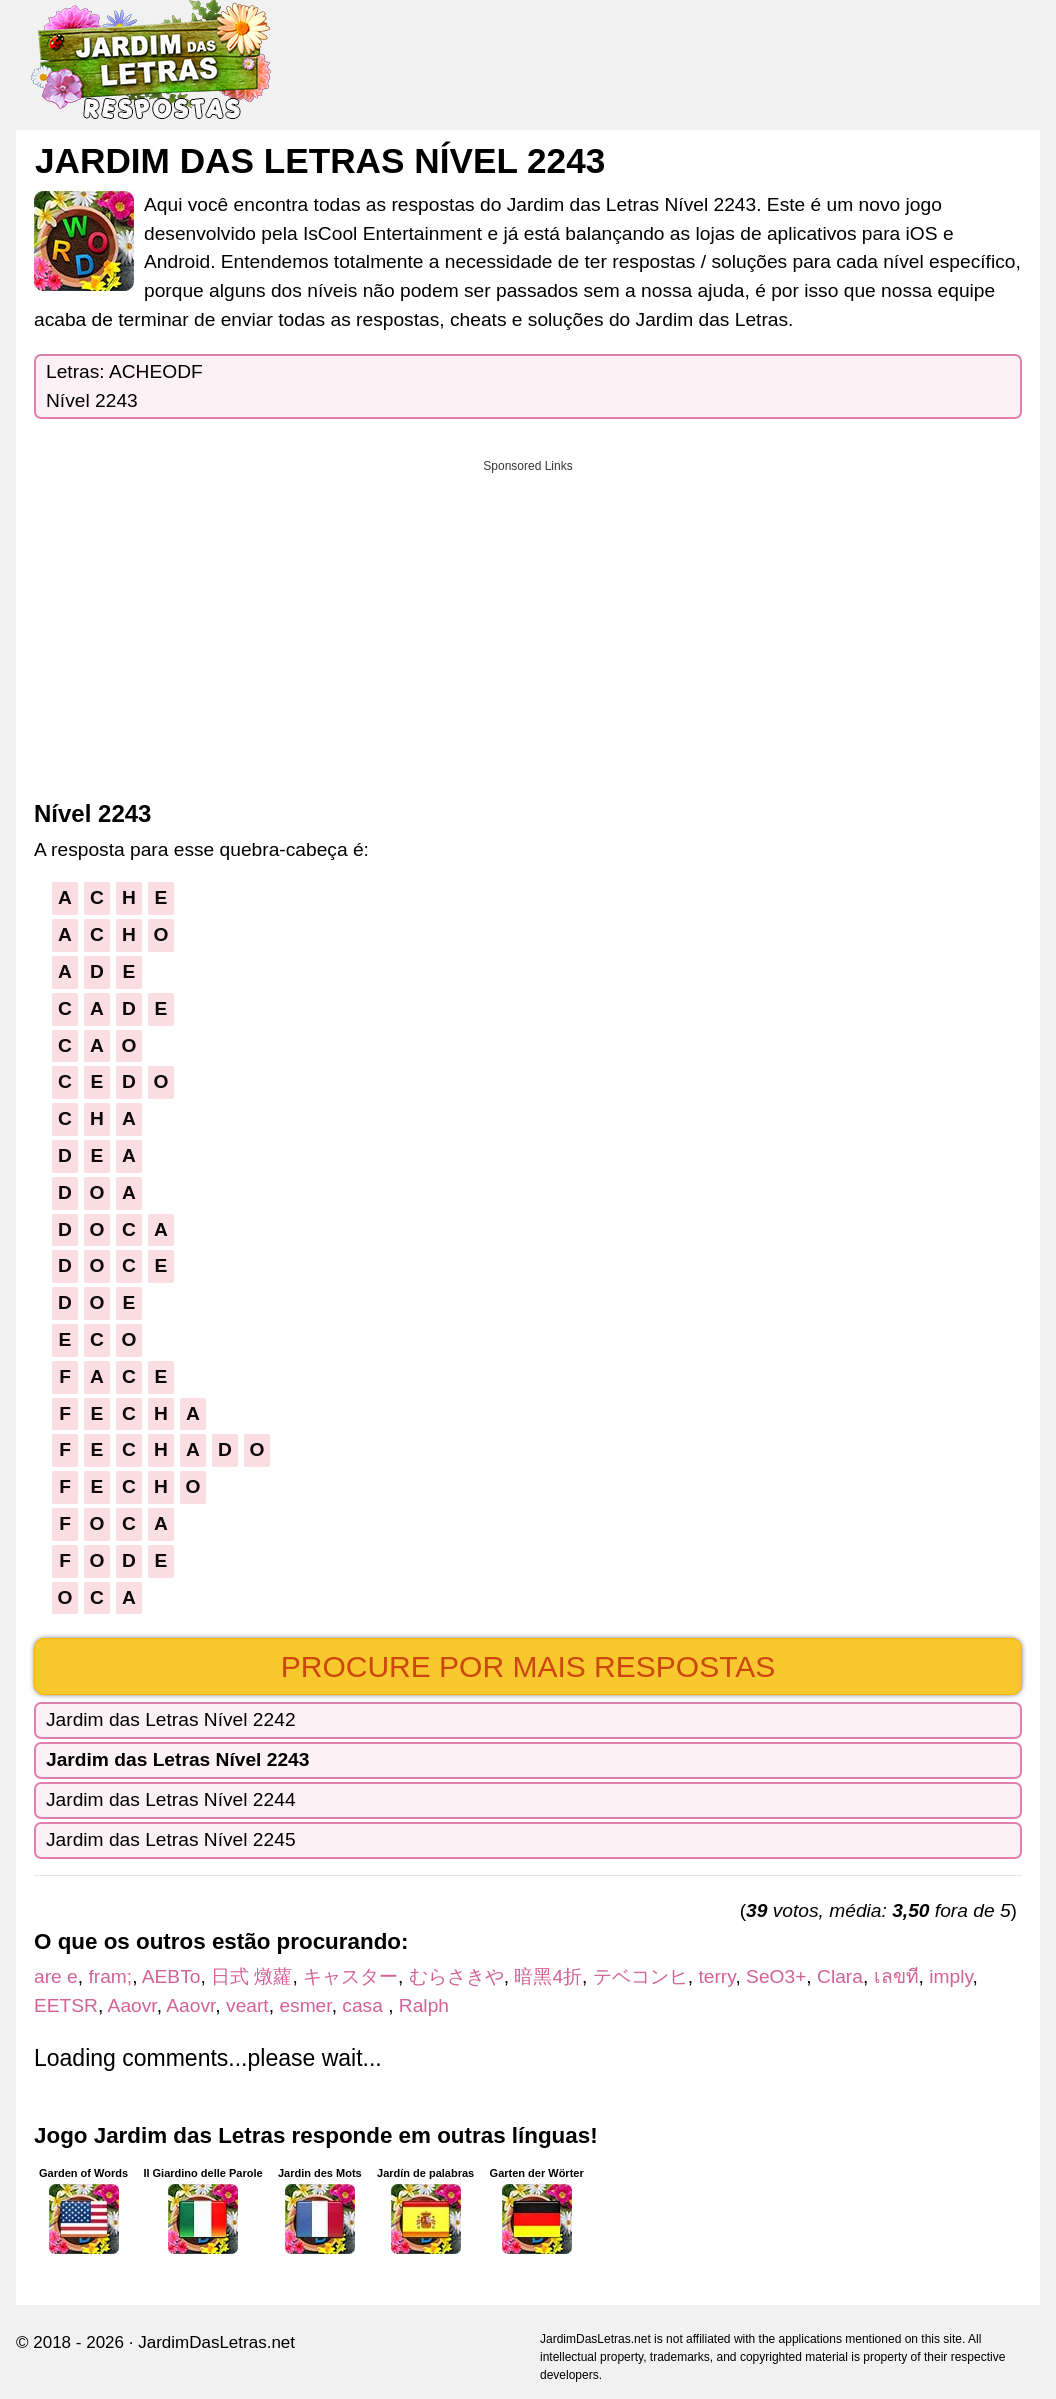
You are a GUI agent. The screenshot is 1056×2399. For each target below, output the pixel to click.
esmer (305, 2005)
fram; (110, 1976)
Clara (840, 1976)
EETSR (66, 2005)
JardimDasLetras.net (216, 2342)
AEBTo (171, 1976)
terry (716, 1976)
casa (365, 2005)
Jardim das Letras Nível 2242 (171, 1719)
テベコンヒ (640, 1976)
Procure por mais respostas (528, 1666)
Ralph (424, 2005)
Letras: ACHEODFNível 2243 (124, 386)
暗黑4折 (548, 1976)
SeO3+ (776, 1976)
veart (247, 2005)
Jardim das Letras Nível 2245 (171, 1839)
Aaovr (132, 2005)
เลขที (896, 1976)
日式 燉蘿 (251, 1976)
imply (950, 1976)
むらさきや (456, 1976)
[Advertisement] (528, 623)
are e (56, 1976)
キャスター (350, 1976)
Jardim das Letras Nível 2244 (171, 1799)
